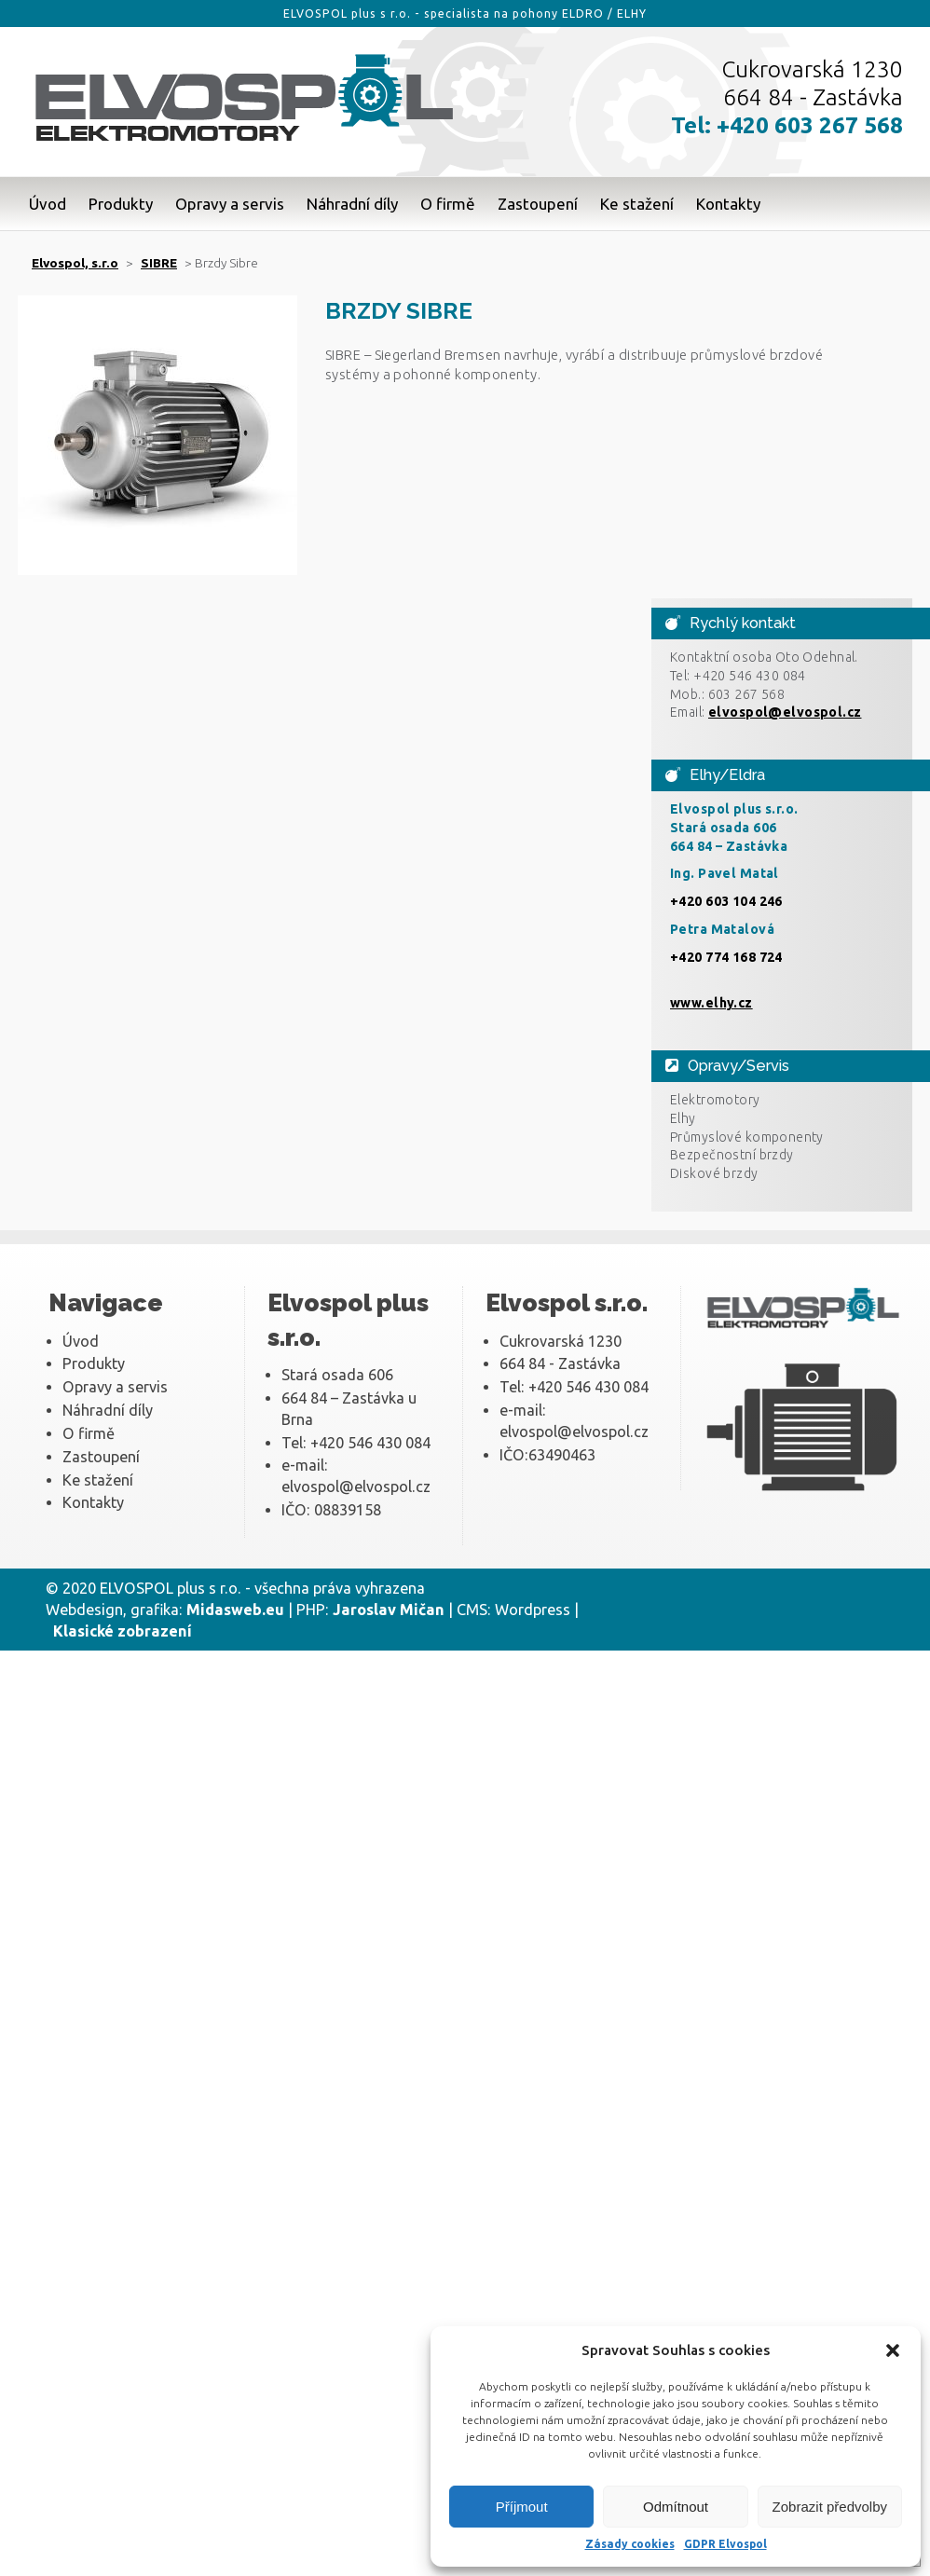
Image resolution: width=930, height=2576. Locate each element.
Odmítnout (675, 2506)
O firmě (447, 203)
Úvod (47, 203)
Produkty (121, 203)
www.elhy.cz (711, 1002)
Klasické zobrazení (122, 1631)
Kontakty (728, 203)
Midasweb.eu (235, 1609)
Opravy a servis (229, 203)
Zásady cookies (630, 2544)
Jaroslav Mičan (388, 1609)
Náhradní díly (352, 203)
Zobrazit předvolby (830, 2506)
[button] (892, 2350)
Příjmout (522, 2506)
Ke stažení (637, 203)
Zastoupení (538, 203)
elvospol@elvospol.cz (785, 712)
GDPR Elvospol (725, 2544)
